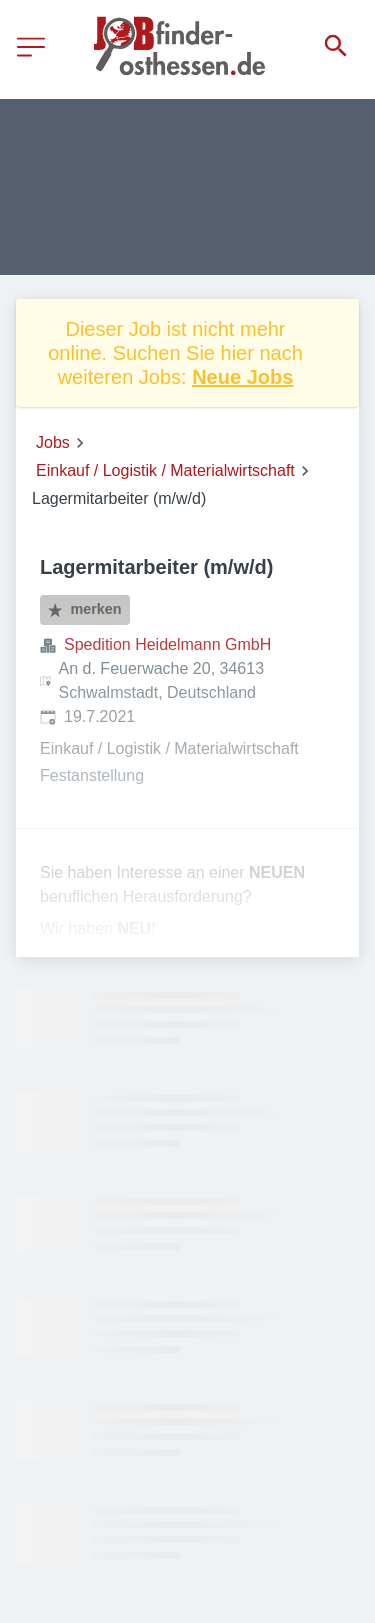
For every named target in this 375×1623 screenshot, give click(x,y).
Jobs (53, 442)
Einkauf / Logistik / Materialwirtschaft (165, 470)
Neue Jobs (242, 377)
